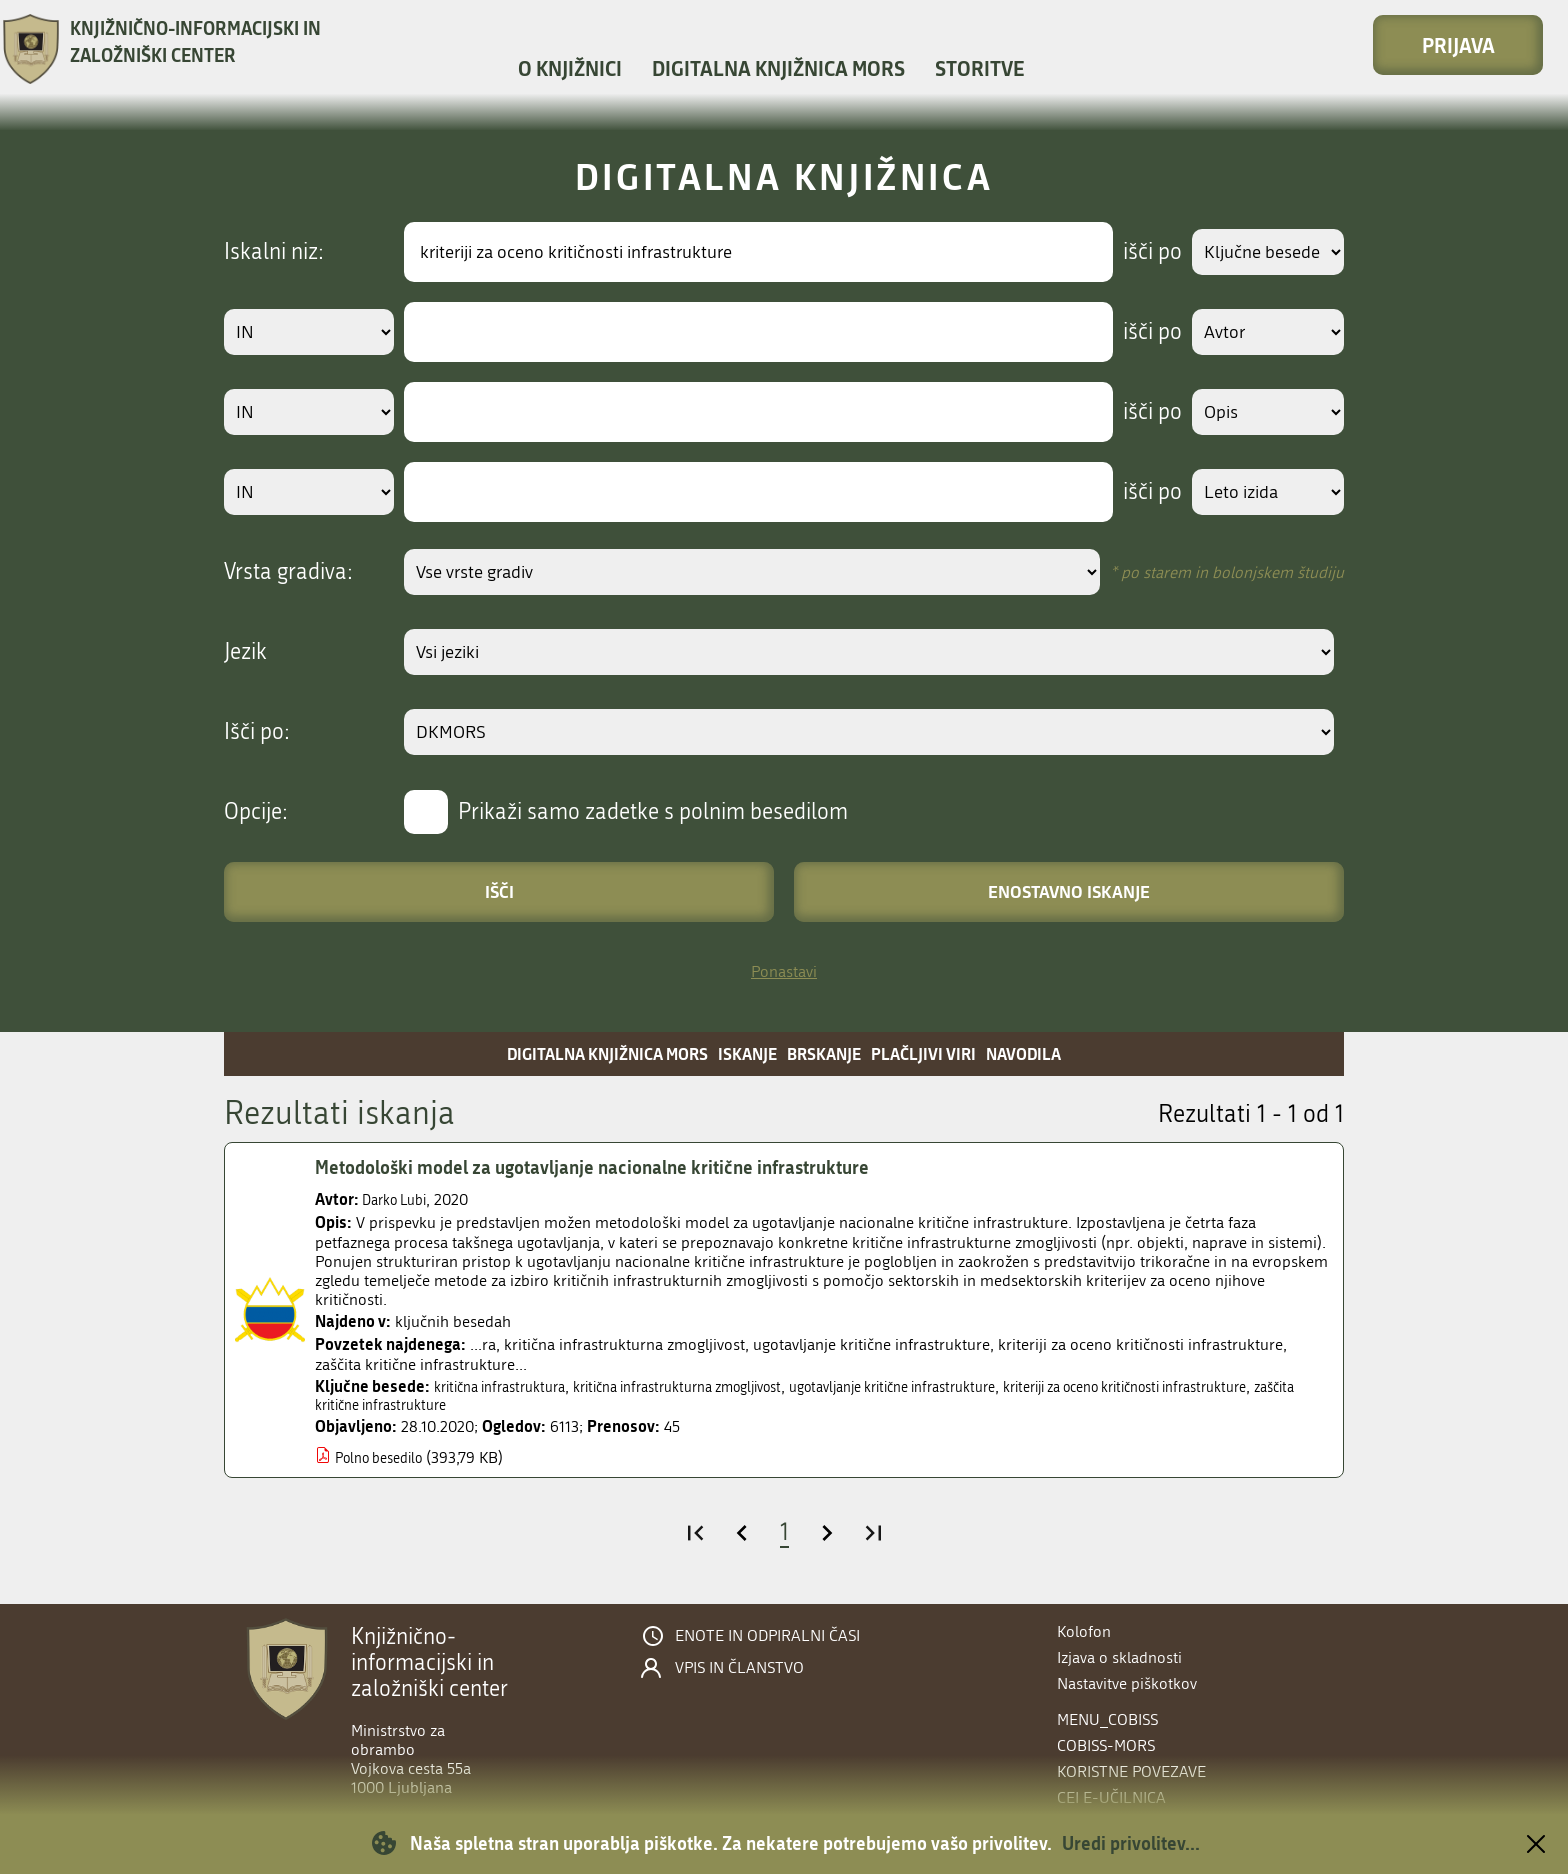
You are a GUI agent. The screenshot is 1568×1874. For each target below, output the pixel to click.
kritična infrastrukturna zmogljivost (712, 1386)
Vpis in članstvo (739, 1668)
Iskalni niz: (274, 252)
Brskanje (824, 1053)
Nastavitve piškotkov (1127, 1683)
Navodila (1023, 1053)
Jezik (245, 652)
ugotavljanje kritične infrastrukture (959, 1386)
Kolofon (1084, 1631)
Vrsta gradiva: (288, 572)
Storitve (980, 68)
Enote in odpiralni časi (767, 1636)
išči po (1138, 252)
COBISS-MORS (1106, 1745)
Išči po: (257, 732)
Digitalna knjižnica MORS (778, 68)
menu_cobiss (1107, 1719)
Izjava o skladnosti (1119, 1657)
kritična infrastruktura (509, 1386)
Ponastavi (784, 971)
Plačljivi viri (923, 1053)
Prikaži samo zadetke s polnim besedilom (653, 812)
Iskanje (747, 1053)
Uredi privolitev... (1131, 1843)
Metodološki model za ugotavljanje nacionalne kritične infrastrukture (617, 1167)
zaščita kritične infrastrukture (518, 1406)
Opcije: (256, 812)
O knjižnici (570, 68)
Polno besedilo (386, 1459)
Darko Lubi (400, 1199)
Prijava (1458, 45)
